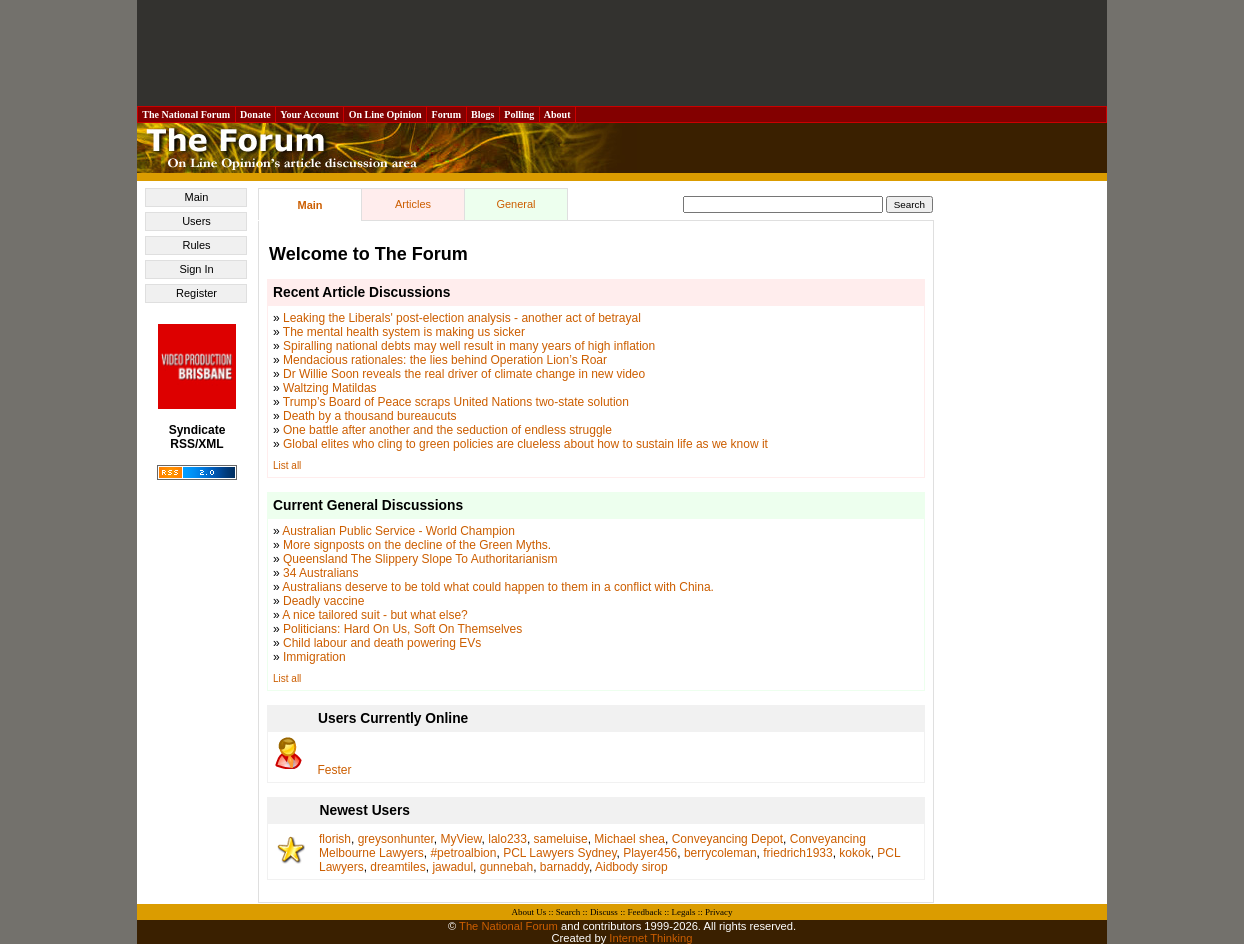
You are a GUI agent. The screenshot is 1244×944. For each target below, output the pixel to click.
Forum (446, 114)
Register (196, 293)
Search (568, 912)
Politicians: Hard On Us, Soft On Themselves (402, 629)
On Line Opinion (385, 114)
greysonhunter (396, 839)
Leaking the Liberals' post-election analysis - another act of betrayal (462, 318)
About (557, 114)
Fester (335, 770)
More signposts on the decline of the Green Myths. (417, 545)
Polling (519, 114)
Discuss (604, 912)
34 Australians (320, 573)
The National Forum (186, 114)
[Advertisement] (622, 53)
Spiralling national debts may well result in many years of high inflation (469, 346)
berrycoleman (720, 853)
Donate (256, 114)
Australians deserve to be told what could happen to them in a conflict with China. (498, 587)
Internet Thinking (650, 938)
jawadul (452, 867)
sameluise (561, 839)
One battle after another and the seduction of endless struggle (447, 430)
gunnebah (506, 867)
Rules (196, 245)
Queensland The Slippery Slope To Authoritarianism (420, 559)
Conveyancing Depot (727, 839)
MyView (460, 839)
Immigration (314, 657)
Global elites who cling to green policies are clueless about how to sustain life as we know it (525, 444)
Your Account (309, 114)
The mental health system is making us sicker (404, 332)
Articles (413, 204)
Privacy (719, 912)
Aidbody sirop (631, 867)
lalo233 (507, 839)
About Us (529, 912)
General (515, 204)
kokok (854, 853)
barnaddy (564, 867)
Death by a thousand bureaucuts (369, 416)
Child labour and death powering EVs (382, 643)
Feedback (644, 912)
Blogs (483, 114)
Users (196, 221)
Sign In (196, 269)
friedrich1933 (797, 853)
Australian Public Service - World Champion (398, 531)
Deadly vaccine (323, 601)
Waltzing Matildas (330, 388)
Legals (683, 912)
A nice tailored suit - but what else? (374, 615)
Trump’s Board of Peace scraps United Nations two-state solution (456, 402)
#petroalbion (463, 853)
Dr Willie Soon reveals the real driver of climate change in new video (464, 374)
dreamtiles (397, 867)
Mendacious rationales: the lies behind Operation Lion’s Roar (445, 360)
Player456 (650, 853)
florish (335, 839)
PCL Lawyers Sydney (559, 853)
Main (197, 197)
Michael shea (629, 839)
